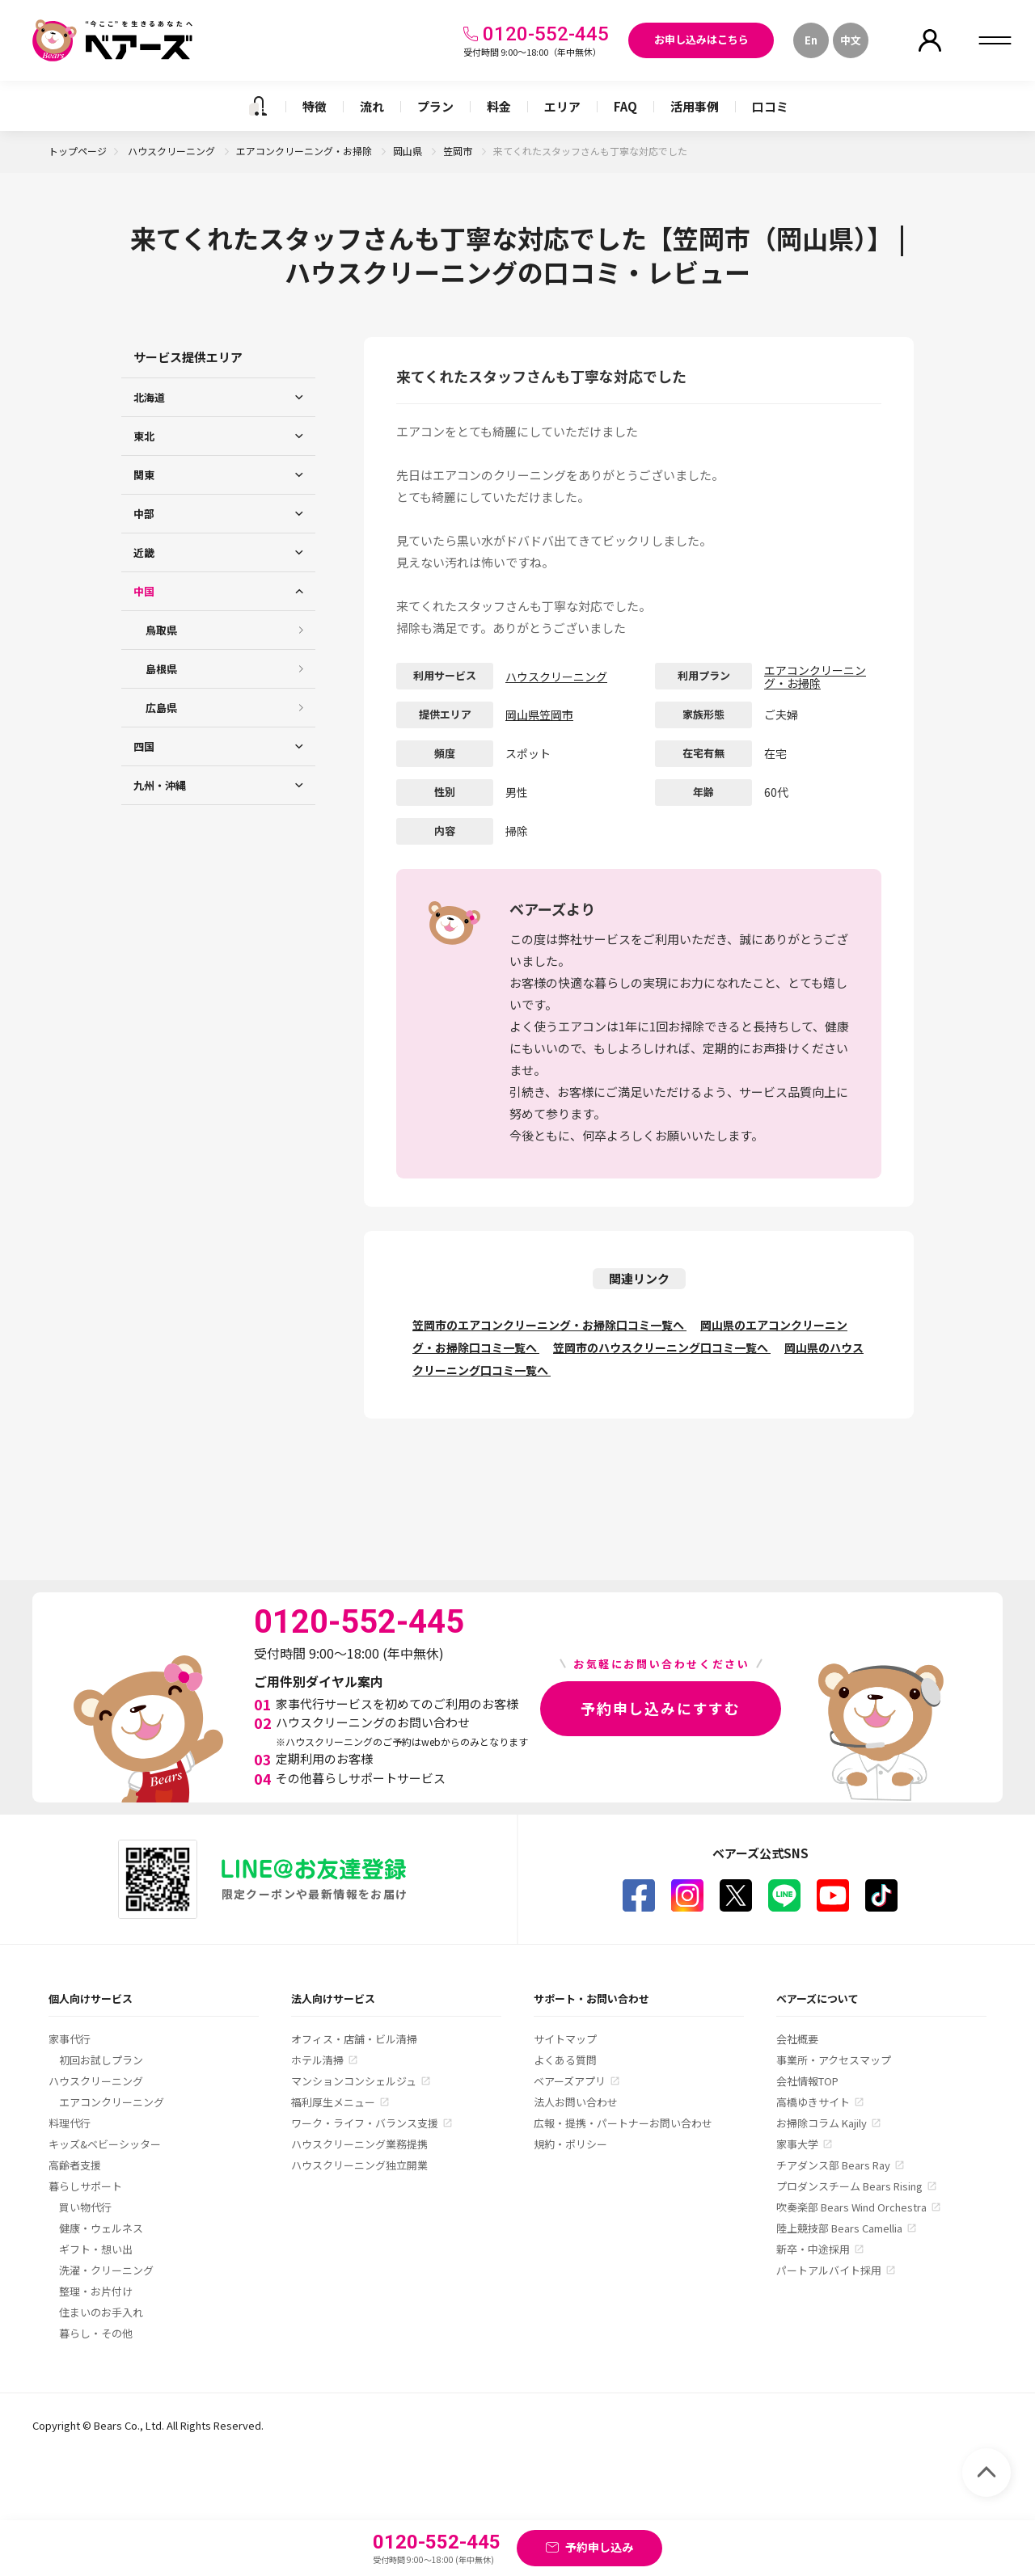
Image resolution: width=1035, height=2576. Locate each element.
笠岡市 (459, 151)
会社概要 (797, 2039)
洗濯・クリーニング (106, 2270)
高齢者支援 (75, 2165)
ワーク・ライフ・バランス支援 (364, 2123)
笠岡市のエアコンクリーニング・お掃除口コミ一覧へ (549, 1325)
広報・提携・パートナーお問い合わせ (623, 2123)
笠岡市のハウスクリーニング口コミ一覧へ (662, 1347)
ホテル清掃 (317, 2060)
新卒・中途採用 (813, 2249)
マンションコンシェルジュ (353, 2081)
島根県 (161, 669)
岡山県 (409, 151)
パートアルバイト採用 (828, 2270)
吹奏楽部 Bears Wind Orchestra (851, 2207)
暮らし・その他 (96, 2333)
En (811, 40)
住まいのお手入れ (101, 2312)
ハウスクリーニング (173, 151)
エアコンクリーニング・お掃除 (305, 151)
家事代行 (70, 2039)
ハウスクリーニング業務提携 (359, 2144)
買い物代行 (85, 2207)
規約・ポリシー (570, 2144)
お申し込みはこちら (701, 39)
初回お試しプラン (101, 2060)
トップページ (78, 151)
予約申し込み (599, 2547)
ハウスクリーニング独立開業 (359, 2165)
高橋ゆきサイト (813, 2102)
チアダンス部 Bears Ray (833, 2165)
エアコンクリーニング (111, 2102)
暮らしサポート (85, 2186)
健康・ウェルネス (101, 2228)
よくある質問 (565, 2060)
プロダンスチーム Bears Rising (849, 2186)
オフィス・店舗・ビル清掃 (354, 2039)
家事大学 (797, 2144)
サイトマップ (565, 2039)
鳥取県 (161, 630)
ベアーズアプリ (570, 2081)
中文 (850, 40)
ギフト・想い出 (96, 2249)
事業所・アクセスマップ (833, 2060)
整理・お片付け (96, 2291)
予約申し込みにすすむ (661, 1707)
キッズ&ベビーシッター (105, 2144)
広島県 (161, 707)
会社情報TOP (807, 2081)
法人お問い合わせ (576, 2102)
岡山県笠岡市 (539, 714)
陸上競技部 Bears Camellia (839, 2228)
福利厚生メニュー (333, 2102)
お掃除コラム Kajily (821, 2123)
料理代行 (70, 2123)
